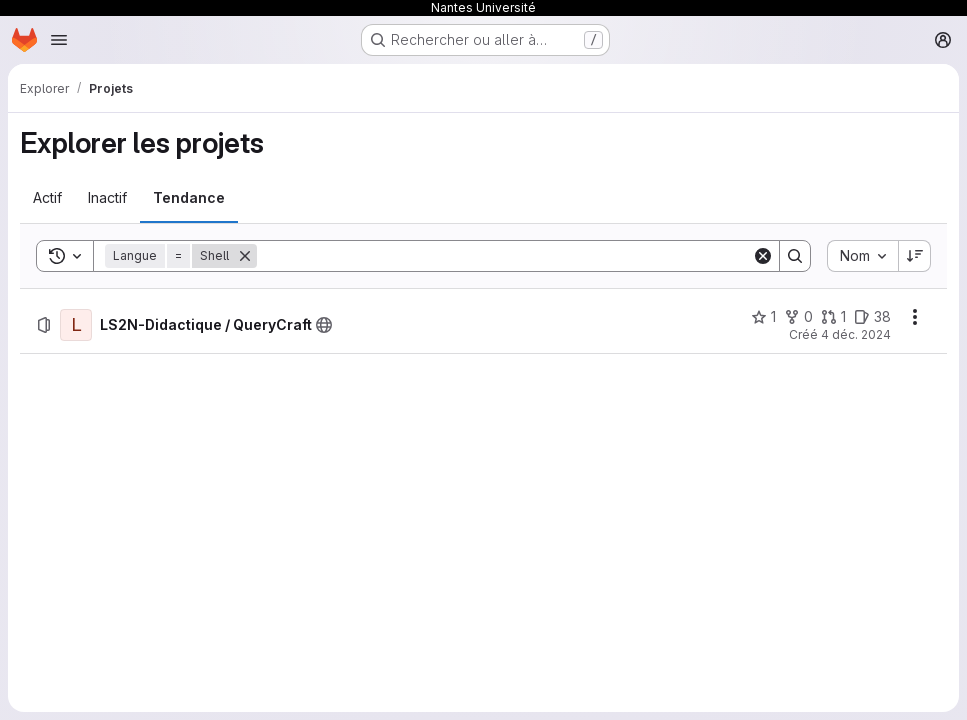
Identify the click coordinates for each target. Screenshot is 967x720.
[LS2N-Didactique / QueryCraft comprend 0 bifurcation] (798, 317)
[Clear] (763, 256)
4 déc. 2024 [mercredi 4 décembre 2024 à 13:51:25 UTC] (856, 334)
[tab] (47, 198)
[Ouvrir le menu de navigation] (59, 40)
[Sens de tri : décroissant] (915, 256)
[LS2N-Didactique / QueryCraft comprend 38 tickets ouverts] (872, 317)
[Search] (504, 256)
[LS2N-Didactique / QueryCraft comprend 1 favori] (763, 317)
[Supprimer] (245, 256)
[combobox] (862, 256)
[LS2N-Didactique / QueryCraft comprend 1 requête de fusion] (833, 317)
